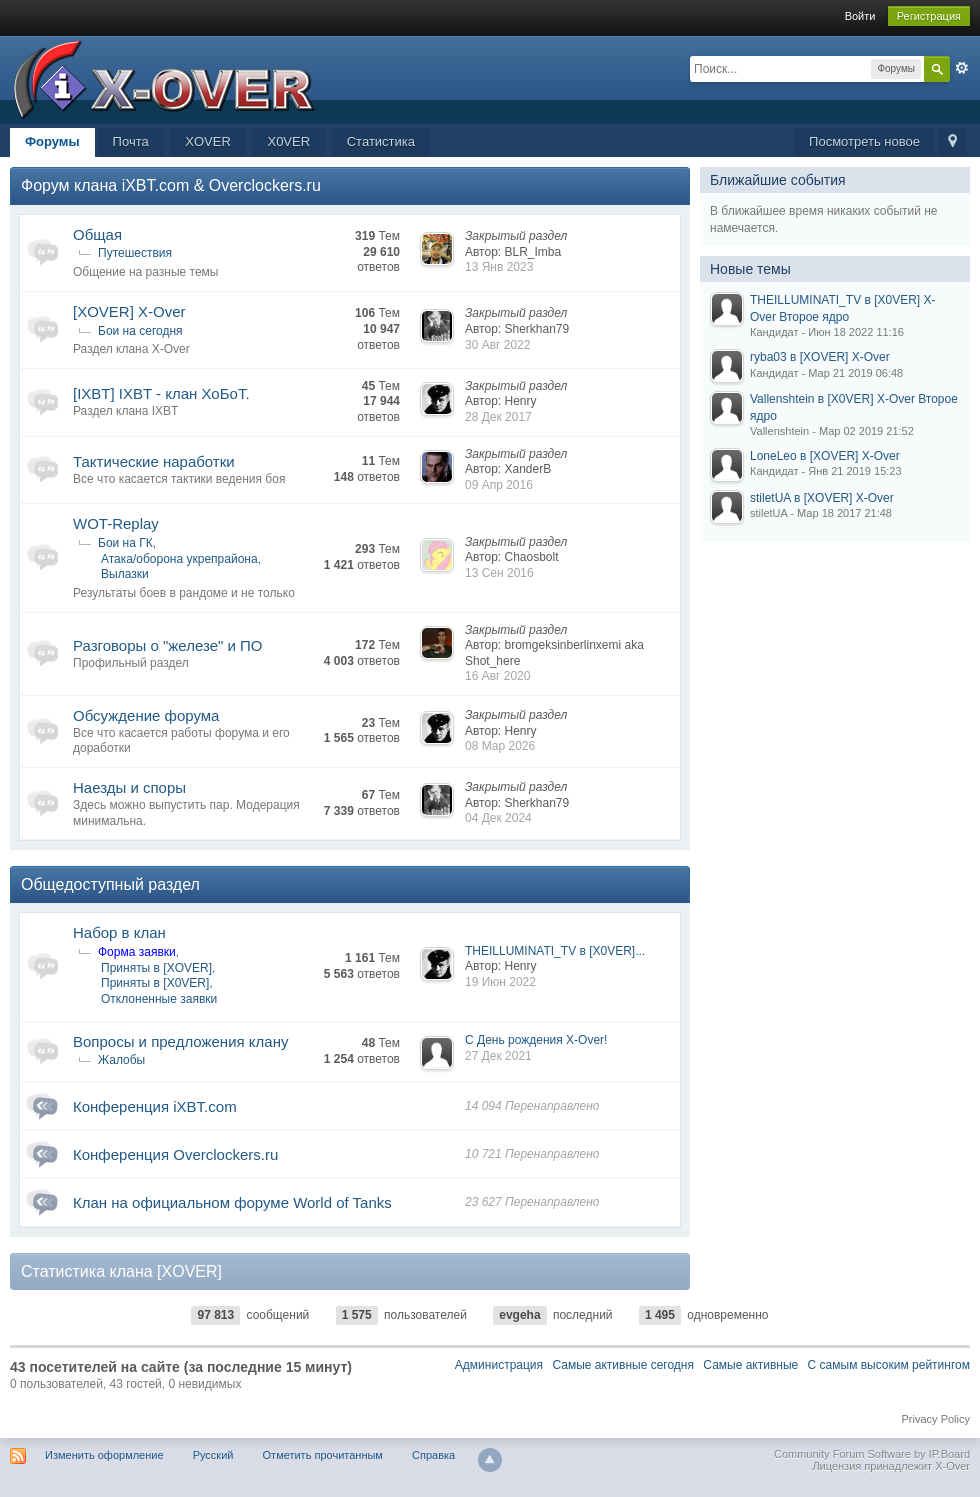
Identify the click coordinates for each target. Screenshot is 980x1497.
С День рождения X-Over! (536, 1040)
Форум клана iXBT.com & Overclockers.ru (171, 185)
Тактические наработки (154, 461)
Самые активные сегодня (623, 1365)
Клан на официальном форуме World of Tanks (232, 1202)
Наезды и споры (129, 787)
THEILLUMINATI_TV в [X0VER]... (555, 951)
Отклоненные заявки (159, 999)
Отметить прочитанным (323, 1455)
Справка (433, 1455)
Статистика (381, 141)
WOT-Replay (116, 523)
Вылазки (125, 574)
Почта (131, 141)
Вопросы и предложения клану (180, 1041)
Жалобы (121, 1060)
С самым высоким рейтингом (889, 1365)
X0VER (288, 141)
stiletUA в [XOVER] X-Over (822, 498)
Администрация (499, 1365)
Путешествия (135, 253)
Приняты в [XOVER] (156, 968)
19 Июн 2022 (500, 982)
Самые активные (750, 1365)
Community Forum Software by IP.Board (872, 1454)
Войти (860, 16)
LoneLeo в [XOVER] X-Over (825, 456)
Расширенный (962, 68)
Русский (213, 1455)
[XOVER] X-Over (129, 311)
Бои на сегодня (140, 331)
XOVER (208, 141)
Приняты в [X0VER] (155, 983)
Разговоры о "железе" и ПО (168, 645)
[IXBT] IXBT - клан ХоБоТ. (161, 393)
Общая (97, 234)
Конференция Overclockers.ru (175, 1154)
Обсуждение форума (146, 715)
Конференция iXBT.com (155, 1106)
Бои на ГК (125, 543)
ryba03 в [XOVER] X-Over (820, 357)
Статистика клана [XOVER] (121, 1272)
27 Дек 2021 (498, 1056)
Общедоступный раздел (110, 884)
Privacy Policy (936, 1419)
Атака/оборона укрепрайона (179, 559)
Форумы (52, 141)
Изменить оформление (104, 1455)
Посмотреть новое (864, 141)
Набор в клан (119, 932)
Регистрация (929, 16)
